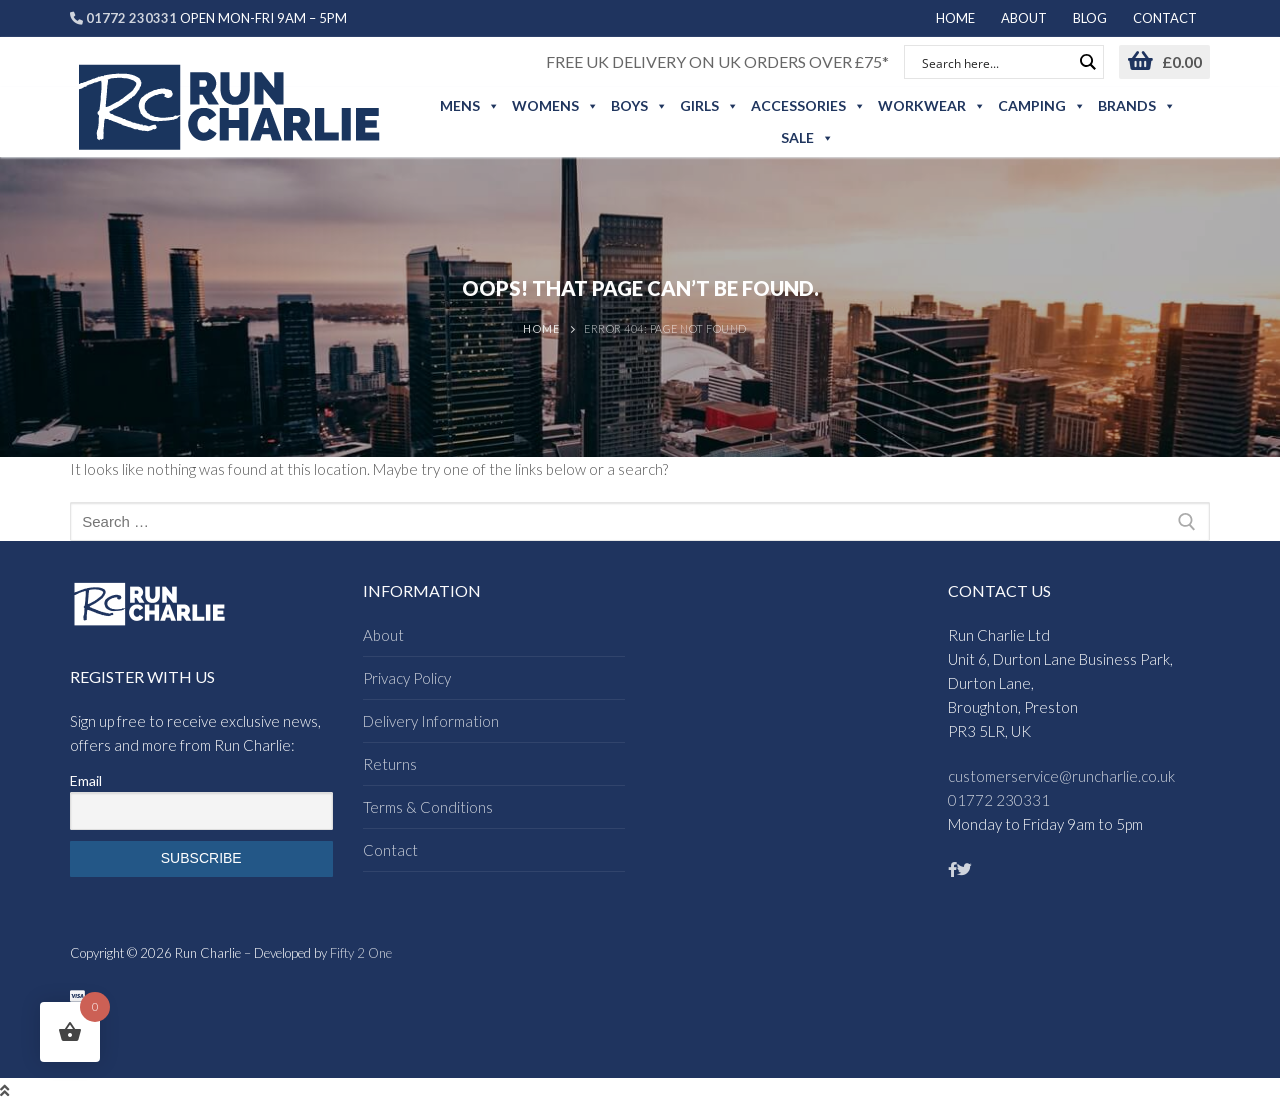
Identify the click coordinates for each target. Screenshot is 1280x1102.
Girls (709, 106)
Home (541, 328)
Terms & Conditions (428, 807)
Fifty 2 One (361, 953)
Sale (807, 138)
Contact (390, 850)
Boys (639, 106)
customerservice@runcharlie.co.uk (1061, 776)
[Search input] (995, 62)
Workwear (932, 106)
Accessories (808, 106)
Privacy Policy (407, 678)
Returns (390, 764)
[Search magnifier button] (1087, 62)
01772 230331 (999, 800)
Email (86, 780)
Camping (1042, 106)
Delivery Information (431, 721)
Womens (555, 106)
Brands (1137, 106)
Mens (470, 106)
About (383, 635)
